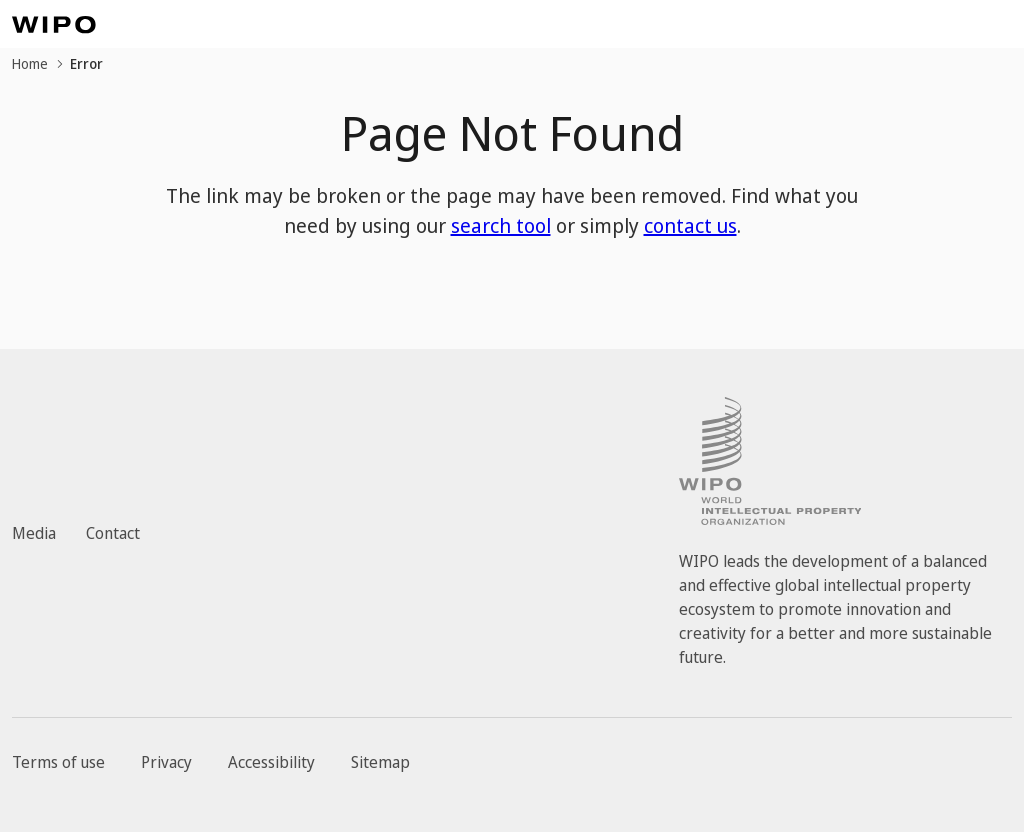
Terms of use (58, 762)
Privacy (166, 762)
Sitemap (380, 762)
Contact (113, 533)
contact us (690, 225)
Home (30, 63)
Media (34, 533)
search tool (501, 225)
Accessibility (271, 762)
